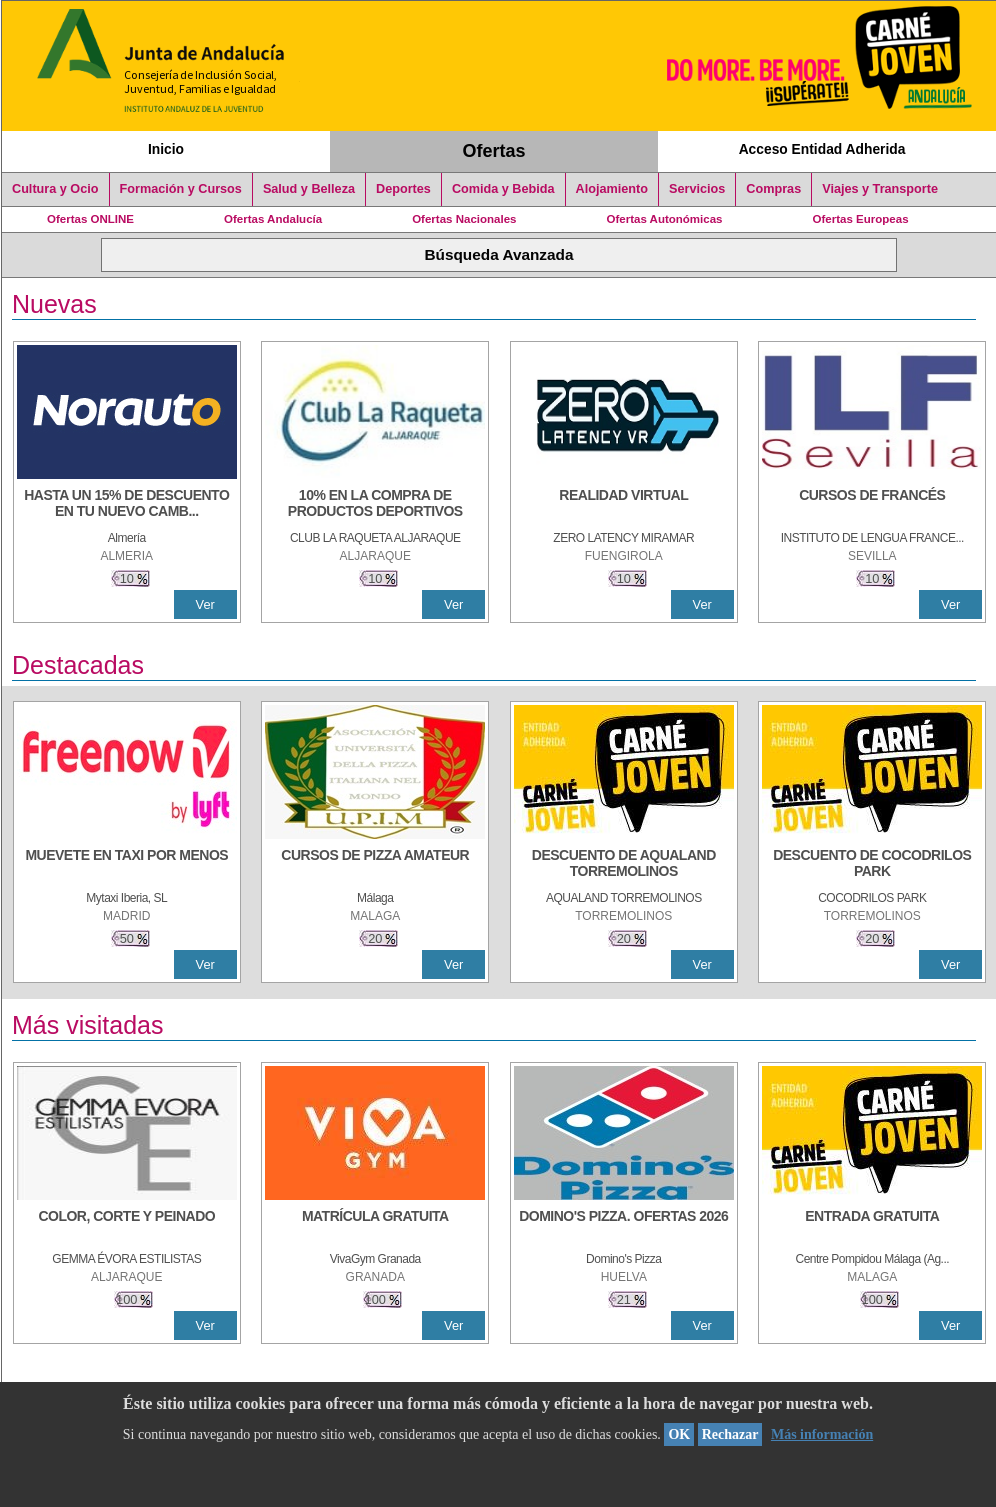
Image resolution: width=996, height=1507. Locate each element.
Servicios (697, 189)
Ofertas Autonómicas (664, 219)
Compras (773, 189)
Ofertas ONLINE (90, 219)
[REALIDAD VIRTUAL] (624, 505)
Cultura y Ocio (55, 189)
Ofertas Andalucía (273, 219)
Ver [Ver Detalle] (205, 604)
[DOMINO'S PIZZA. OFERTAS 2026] (624, 1226)
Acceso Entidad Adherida (822, 149)
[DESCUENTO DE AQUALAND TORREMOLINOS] (624, 865)
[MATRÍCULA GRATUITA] (375, 1226)
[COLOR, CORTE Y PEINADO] (127, 1226)
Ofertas (494, 151)
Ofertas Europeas (861, 219)
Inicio (166, 149)
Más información (822, 1434)
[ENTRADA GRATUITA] (872, 1226)
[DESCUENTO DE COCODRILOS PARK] (872, 865)
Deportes (403, 189)
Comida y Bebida (503, 189)
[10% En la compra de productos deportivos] (375, 505)
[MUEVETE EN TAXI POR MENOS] (127, 865)
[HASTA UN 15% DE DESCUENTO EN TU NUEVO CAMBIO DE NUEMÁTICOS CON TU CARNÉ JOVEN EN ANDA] (127, 505)
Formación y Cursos (181, 189)
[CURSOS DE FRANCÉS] (872, 505)
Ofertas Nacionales (464, 219)
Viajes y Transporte (880, 189)
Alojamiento (612, 189)
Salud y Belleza (309, 189)
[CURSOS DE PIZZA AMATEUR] (375, 865)
